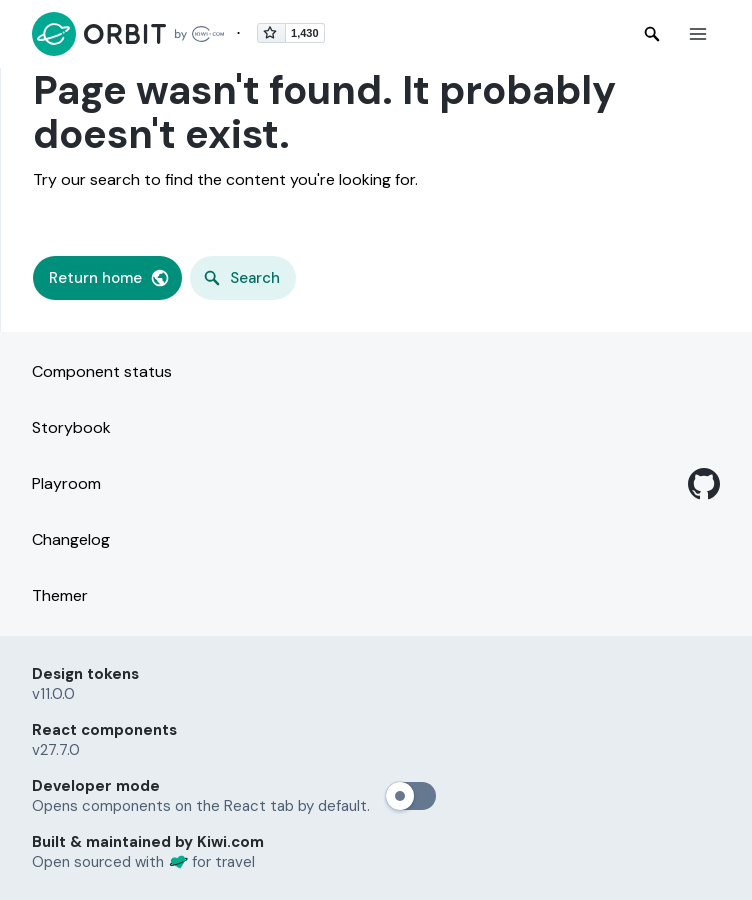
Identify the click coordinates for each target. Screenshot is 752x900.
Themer (60, 595)
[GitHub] (704, 484)
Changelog (71, 539)
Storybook (71, 427)
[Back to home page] (128, 34)
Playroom (66, 483)
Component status (102, 371)
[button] (698, 34)
